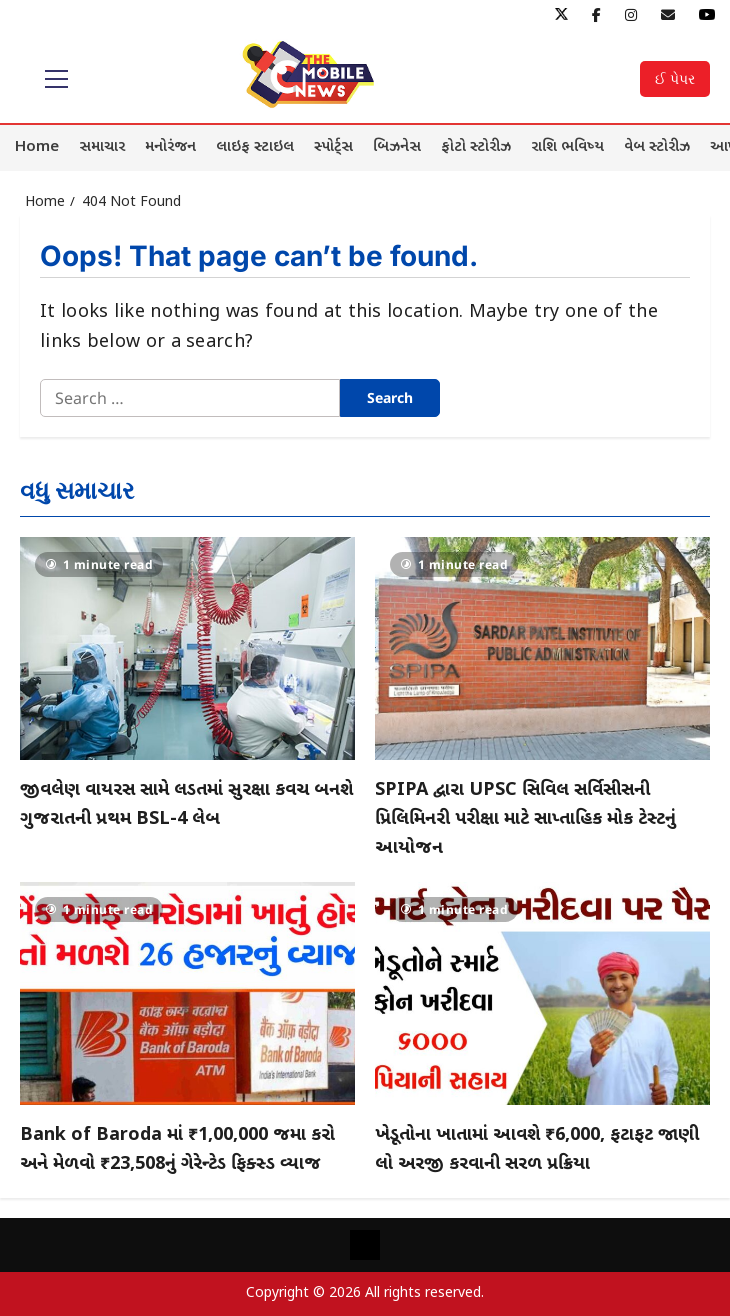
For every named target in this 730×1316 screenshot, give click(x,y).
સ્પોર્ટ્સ (333, 147)
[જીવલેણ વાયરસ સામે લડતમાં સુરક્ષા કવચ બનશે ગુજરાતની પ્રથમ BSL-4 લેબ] (187, 648)
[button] (56, 79)
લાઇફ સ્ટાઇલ (255, 147)
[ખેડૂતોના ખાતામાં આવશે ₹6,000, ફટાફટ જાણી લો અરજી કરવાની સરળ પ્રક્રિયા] (542, 993)
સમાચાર (102, 147)
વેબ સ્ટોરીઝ (657, 147)
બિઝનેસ (397, 147)
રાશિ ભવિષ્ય (567, 147)
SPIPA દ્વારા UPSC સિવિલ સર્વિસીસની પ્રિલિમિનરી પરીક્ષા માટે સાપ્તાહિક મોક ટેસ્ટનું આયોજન (525, 819)
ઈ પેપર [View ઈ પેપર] (675, 78)
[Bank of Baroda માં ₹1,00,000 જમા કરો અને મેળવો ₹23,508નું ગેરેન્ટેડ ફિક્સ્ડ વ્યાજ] (187, 993)
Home (37, 147)
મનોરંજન (170, 147)
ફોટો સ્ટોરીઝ (476, 147)
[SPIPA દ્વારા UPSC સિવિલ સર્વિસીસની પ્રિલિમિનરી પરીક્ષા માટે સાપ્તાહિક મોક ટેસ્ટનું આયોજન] (542, 648)
